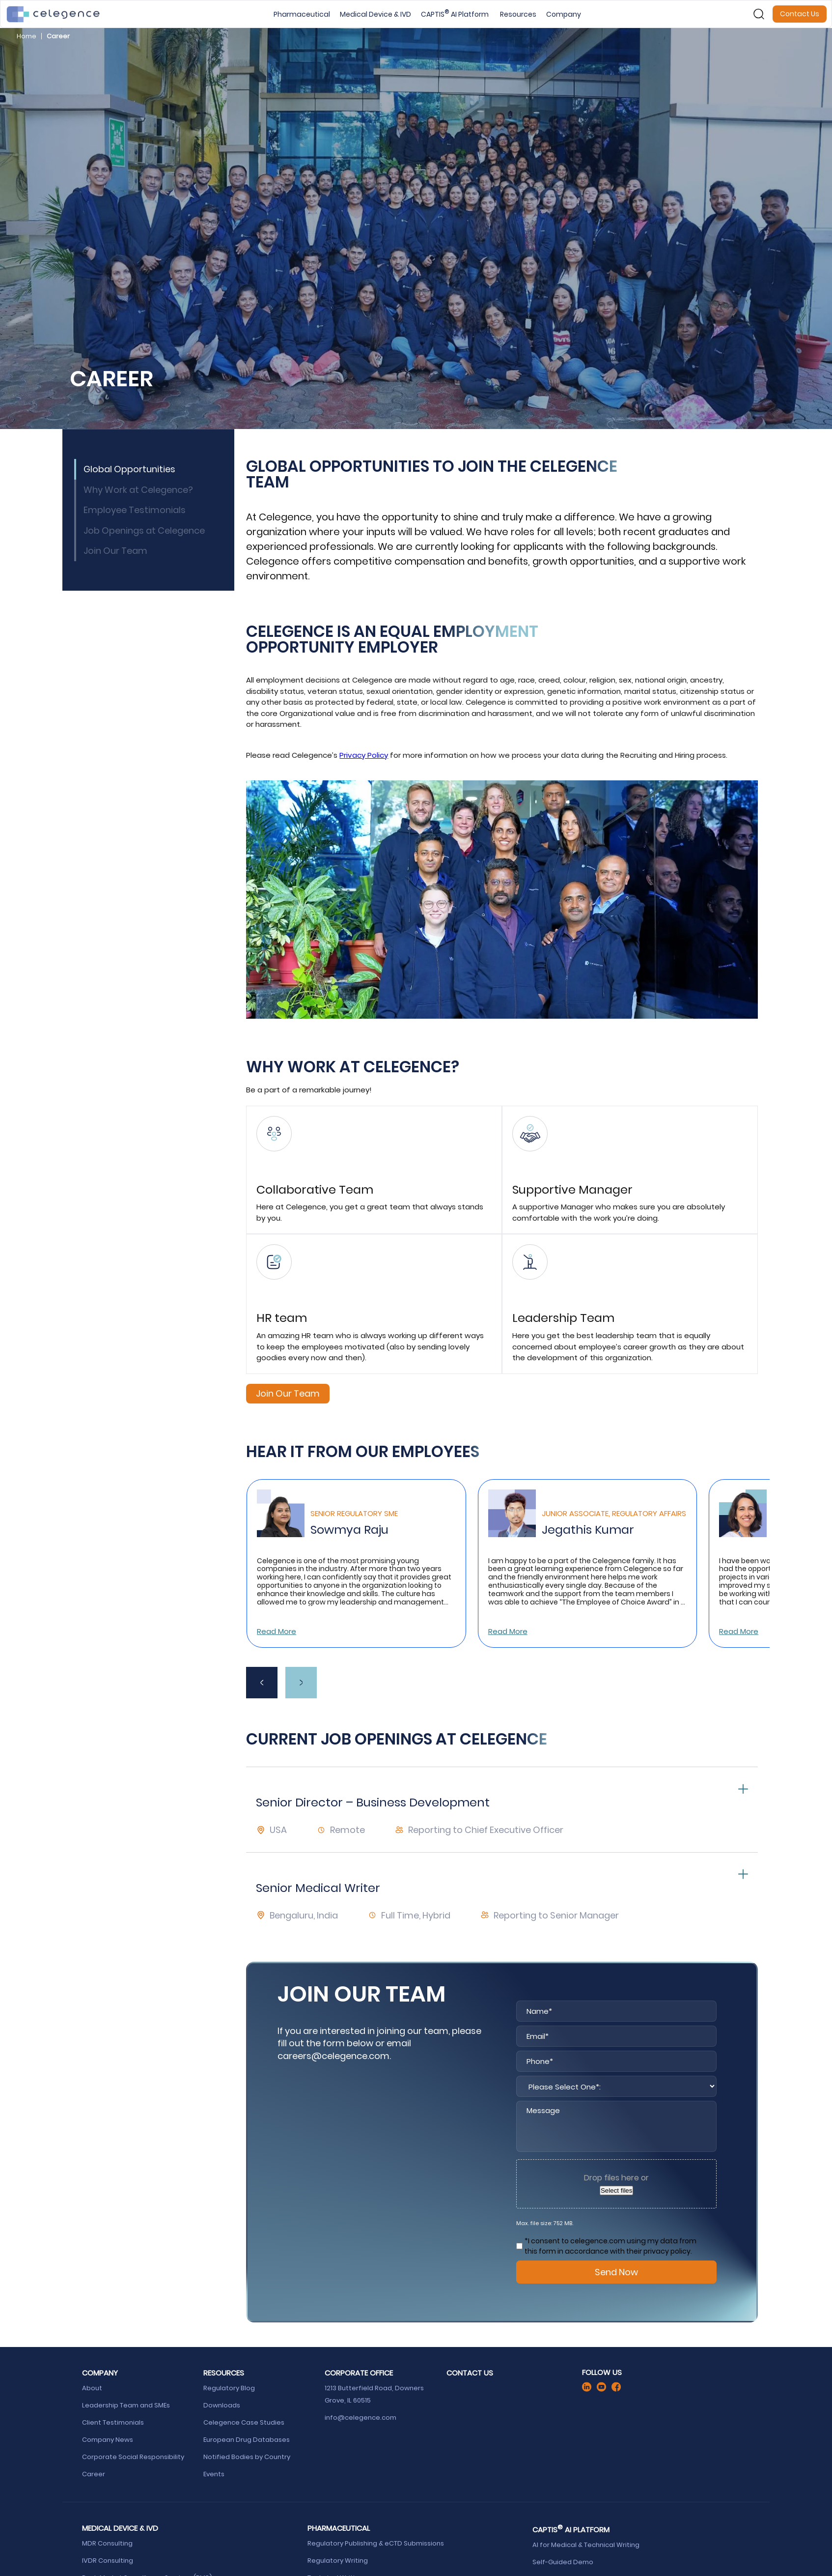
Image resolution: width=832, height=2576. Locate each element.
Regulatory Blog (229, 2388)
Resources (518, 14)
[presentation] (261, 1682)
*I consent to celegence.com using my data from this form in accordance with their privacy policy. (610, 2246)
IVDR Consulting (107, 2560)
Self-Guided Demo (563, 2562)
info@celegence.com (360, 2417)
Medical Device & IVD (375, 14)
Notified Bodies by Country (248, 2457)
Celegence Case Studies (243, 2422)
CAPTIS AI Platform (455, 14)
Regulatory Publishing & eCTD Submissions (376, 2543)
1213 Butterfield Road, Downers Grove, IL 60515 (374, 2394)
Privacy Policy (363, 755)
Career (93, 2474)
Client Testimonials (113, 2422)
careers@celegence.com (333, 2056)
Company (563, 14)
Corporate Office (359, 2373)
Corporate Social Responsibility (134, 2457)
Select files (616, 2190)
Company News (107, 2439)
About (92, 2388)
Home (26, 36)
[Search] (759, 14)
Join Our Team (288, 1393)
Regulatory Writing (338, 2560)
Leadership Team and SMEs (126, 2405)
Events (213, 2474)
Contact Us (799, 14)
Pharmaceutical (302, 14)
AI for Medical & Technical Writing (585, 2544)
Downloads (221, 2405)
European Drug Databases (247, 2439)
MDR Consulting (108, 2543)
